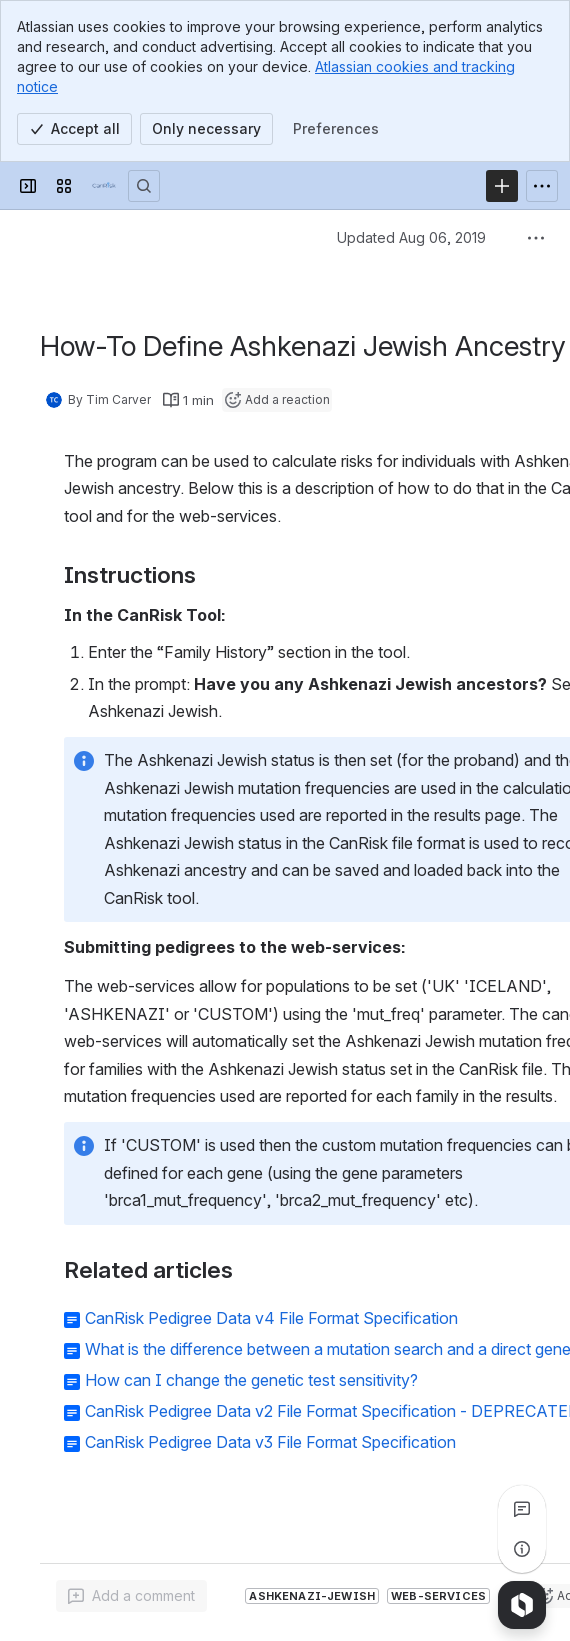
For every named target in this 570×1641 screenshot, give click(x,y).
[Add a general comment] (131, 1596)
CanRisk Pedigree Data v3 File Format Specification (270, 1442)
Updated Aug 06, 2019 (411, 237)
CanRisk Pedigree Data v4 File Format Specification (271, 1318)
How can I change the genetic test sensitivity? (251, 1380)
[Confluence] (104, 186)
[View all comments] (522, 1509)
